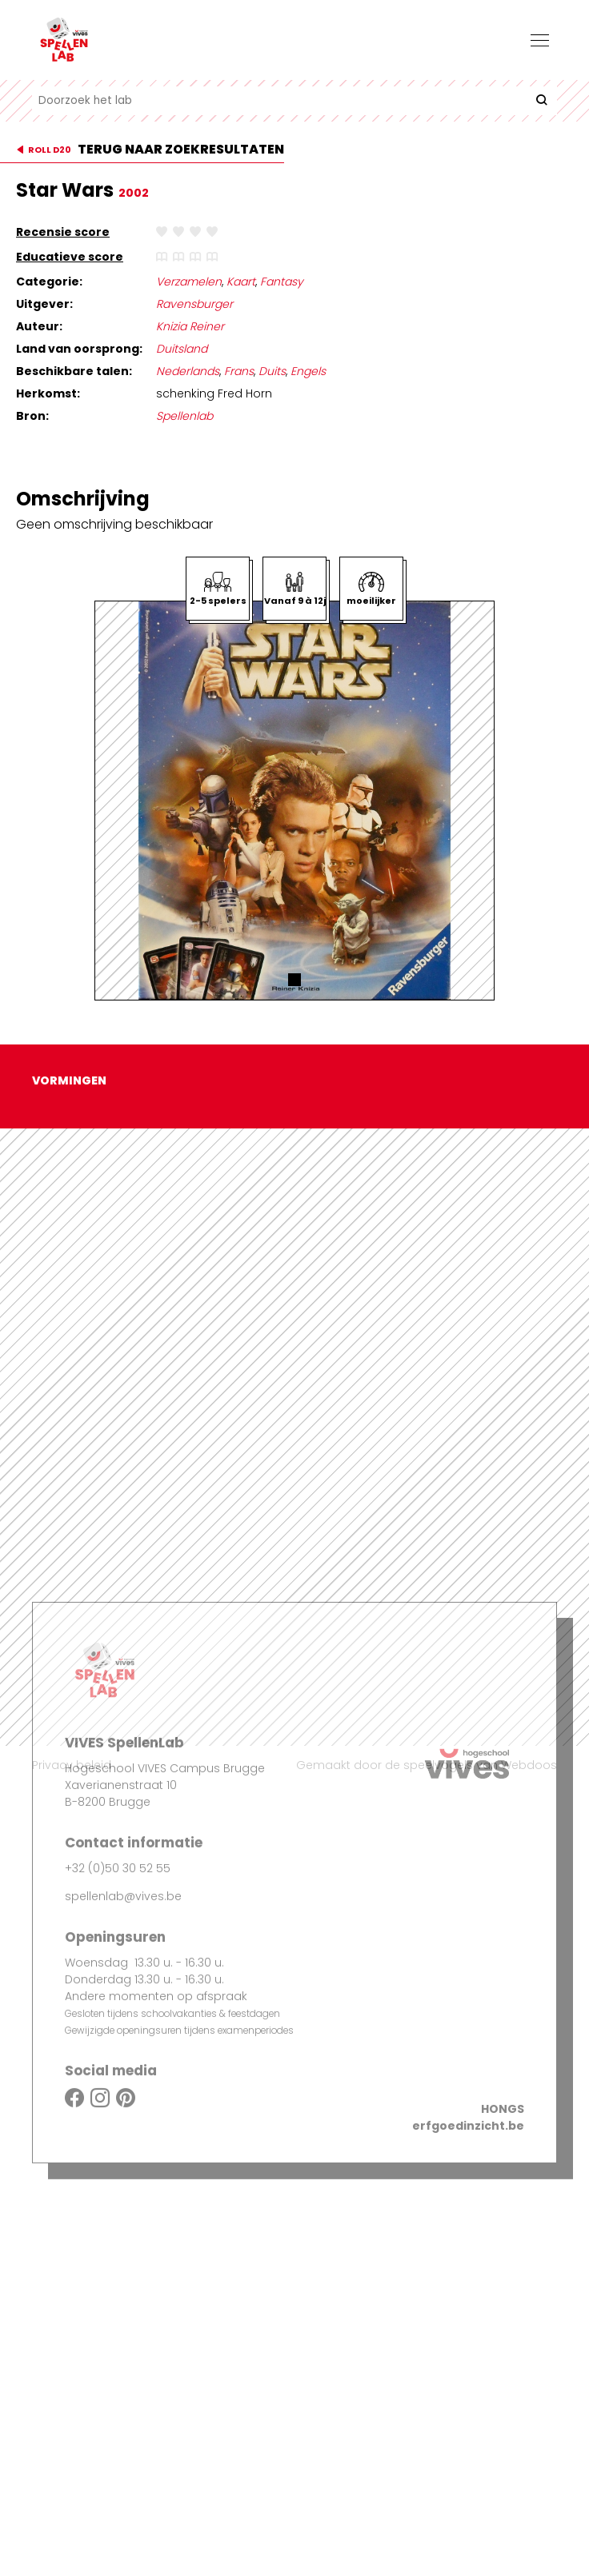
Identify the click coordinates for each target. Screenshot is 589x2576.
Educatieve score (69, 257)
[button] (294, 979)
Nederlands (187, 371)
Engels (308, 371)
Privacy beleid (71, 1765)
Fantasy (281, 282)
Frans (239, 371)
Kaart (240, 282)
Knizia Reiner (190, 326)
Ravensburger (194, 304)
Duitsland (181, 349)
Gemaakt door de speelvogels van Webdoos (426, 1765)
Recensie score (63, 232)
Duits (272, 371)
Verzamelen (189, 282)
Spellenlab (184, 416)
